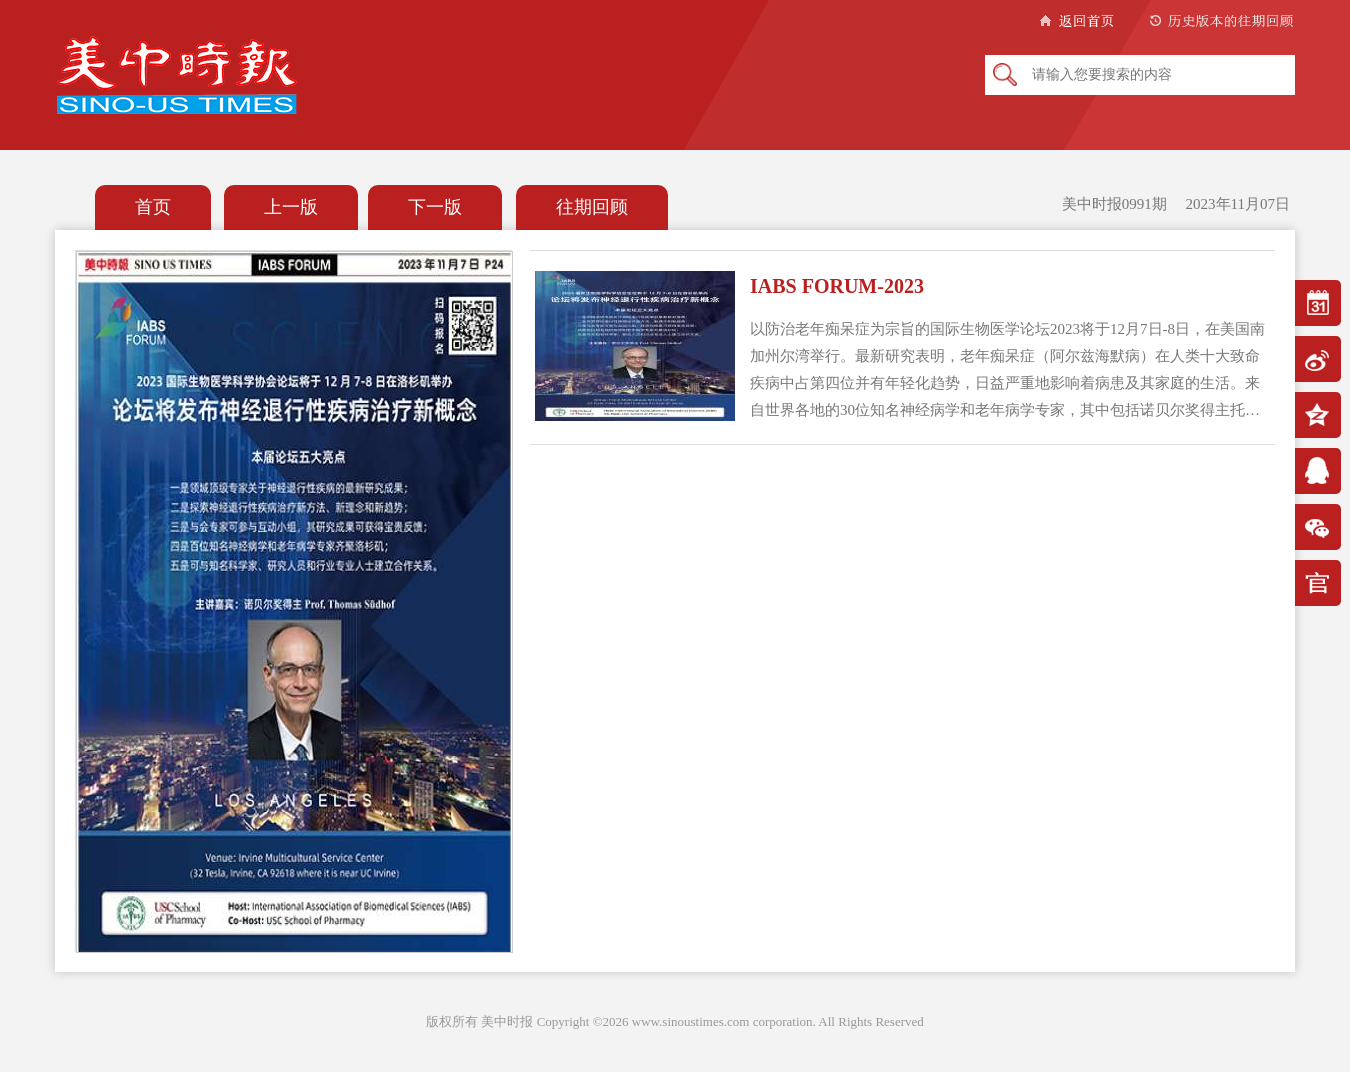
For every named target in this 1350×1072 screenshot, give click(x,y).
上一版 (291, 207)
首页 (153, 207)
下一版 (435, 207)
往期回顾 (592, 207)
